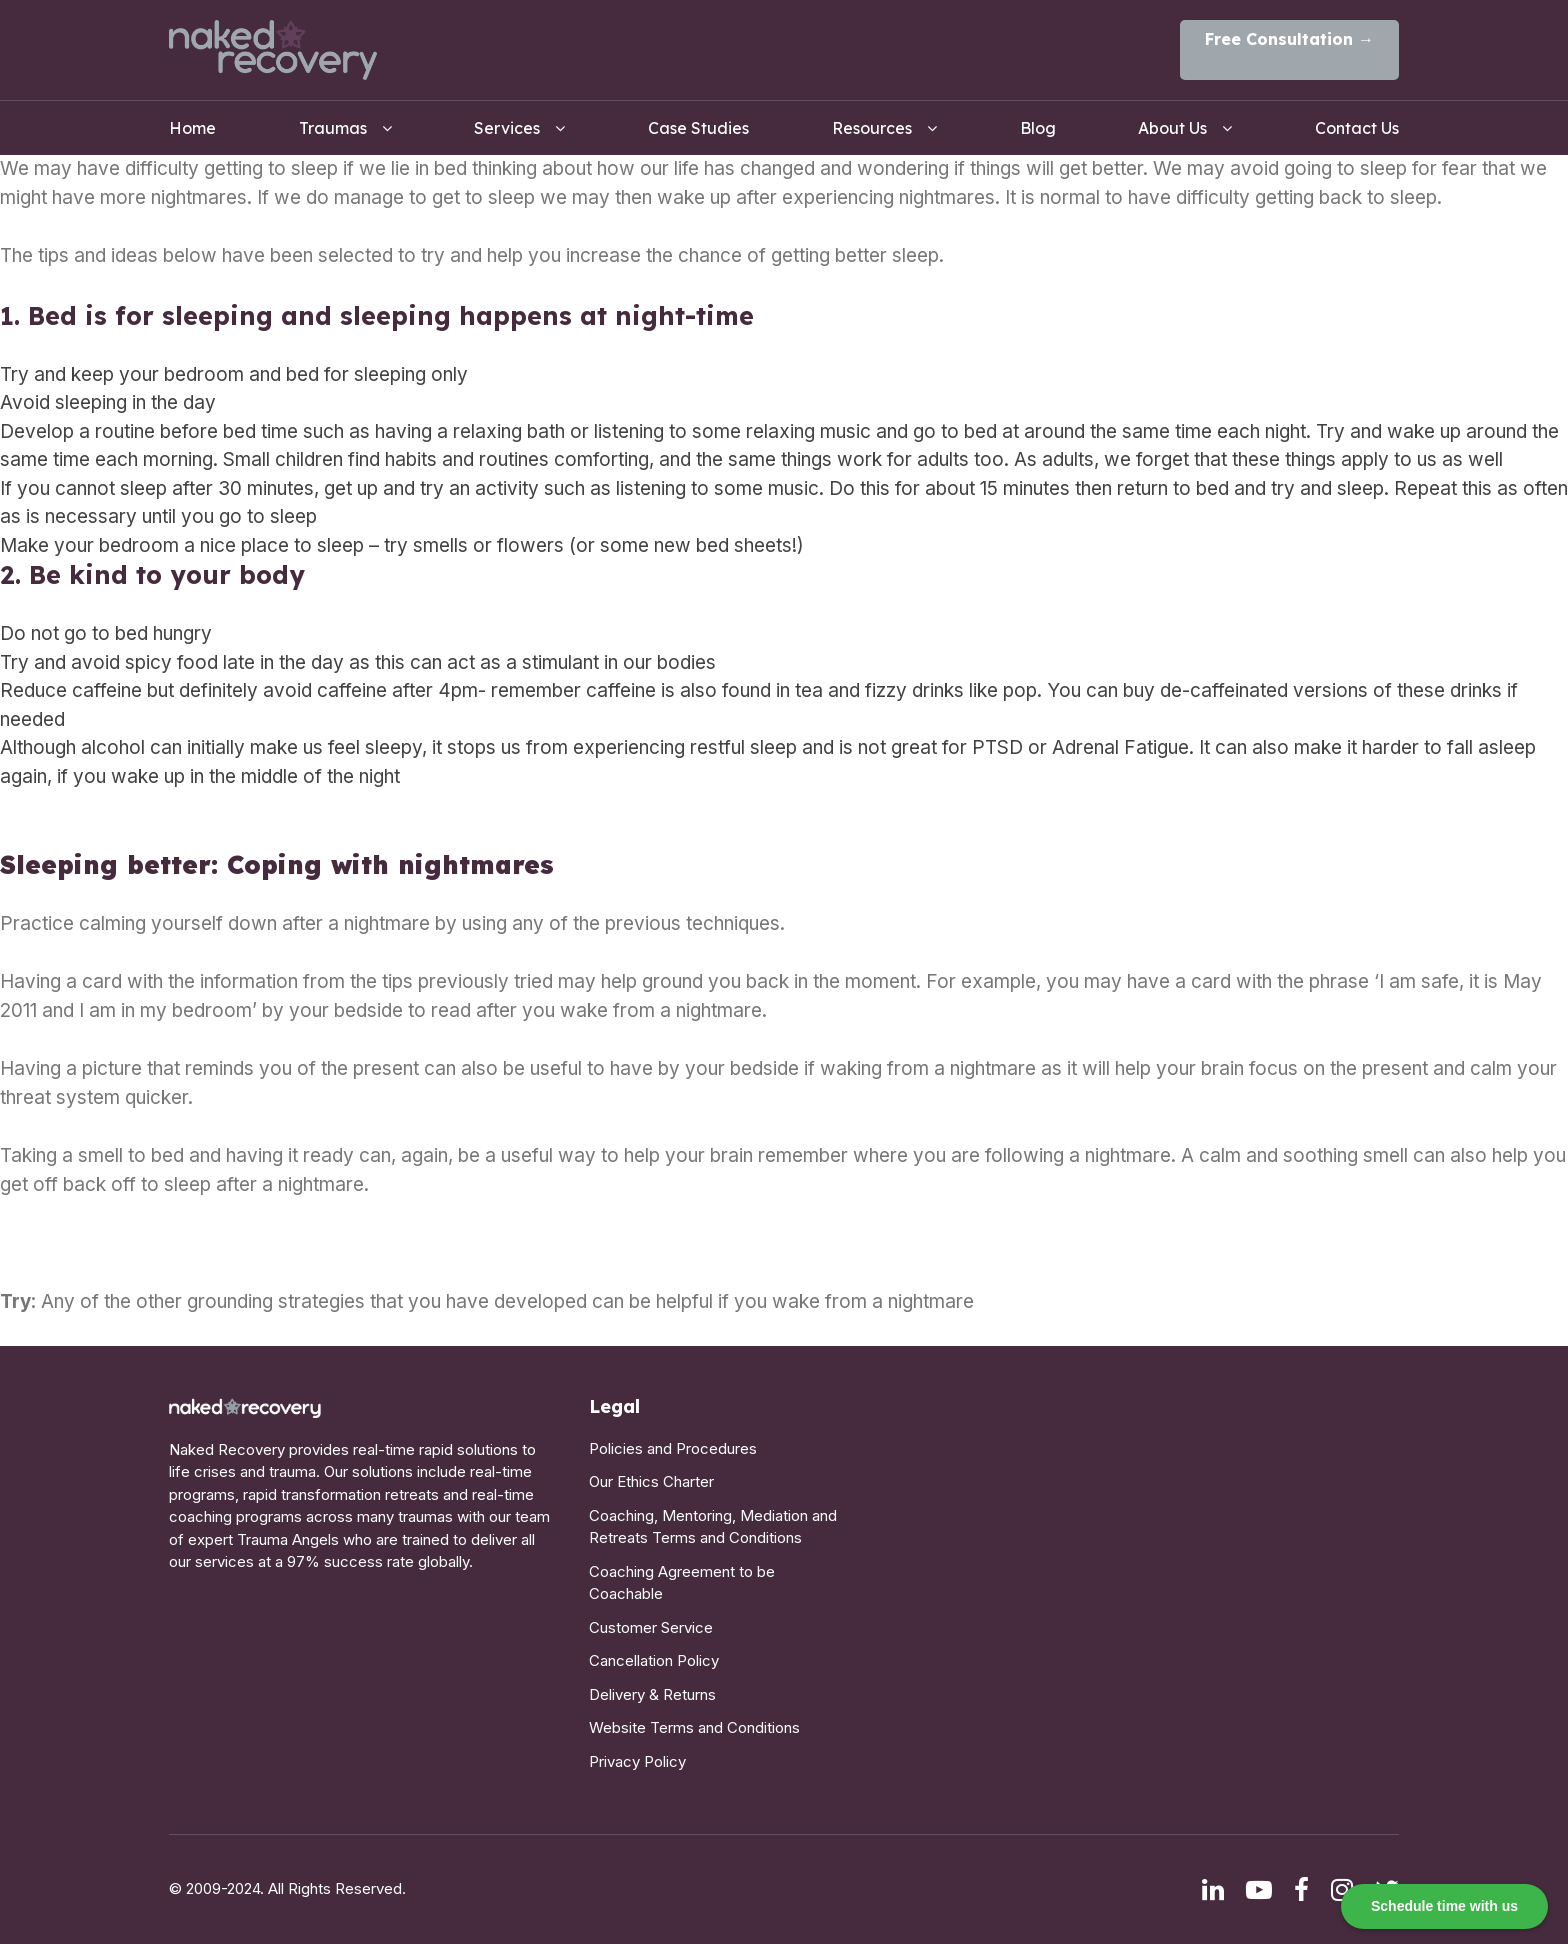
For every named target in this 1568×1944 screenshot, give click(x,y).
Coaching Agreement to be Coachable (682, 1583)
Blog (1038, 128)
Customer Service (651, 1627)
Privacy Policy (637, 1761)
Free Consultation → (1289, 39)
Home (192, 128)
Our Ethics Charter (651, 1481)
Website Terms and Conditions (694, 1727)
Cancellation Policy (654, 1660)
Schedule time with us (1444, 1906)
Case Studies (698, 128)
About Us (1172, 128)
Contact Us (1357, 128)
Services (507, 128)
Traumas (333, 128)
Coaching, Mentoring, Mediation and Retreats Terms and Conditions (713, 1527)
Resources (872, 128)
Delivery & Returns (652, 1694)
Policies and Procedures (673, 1448)
